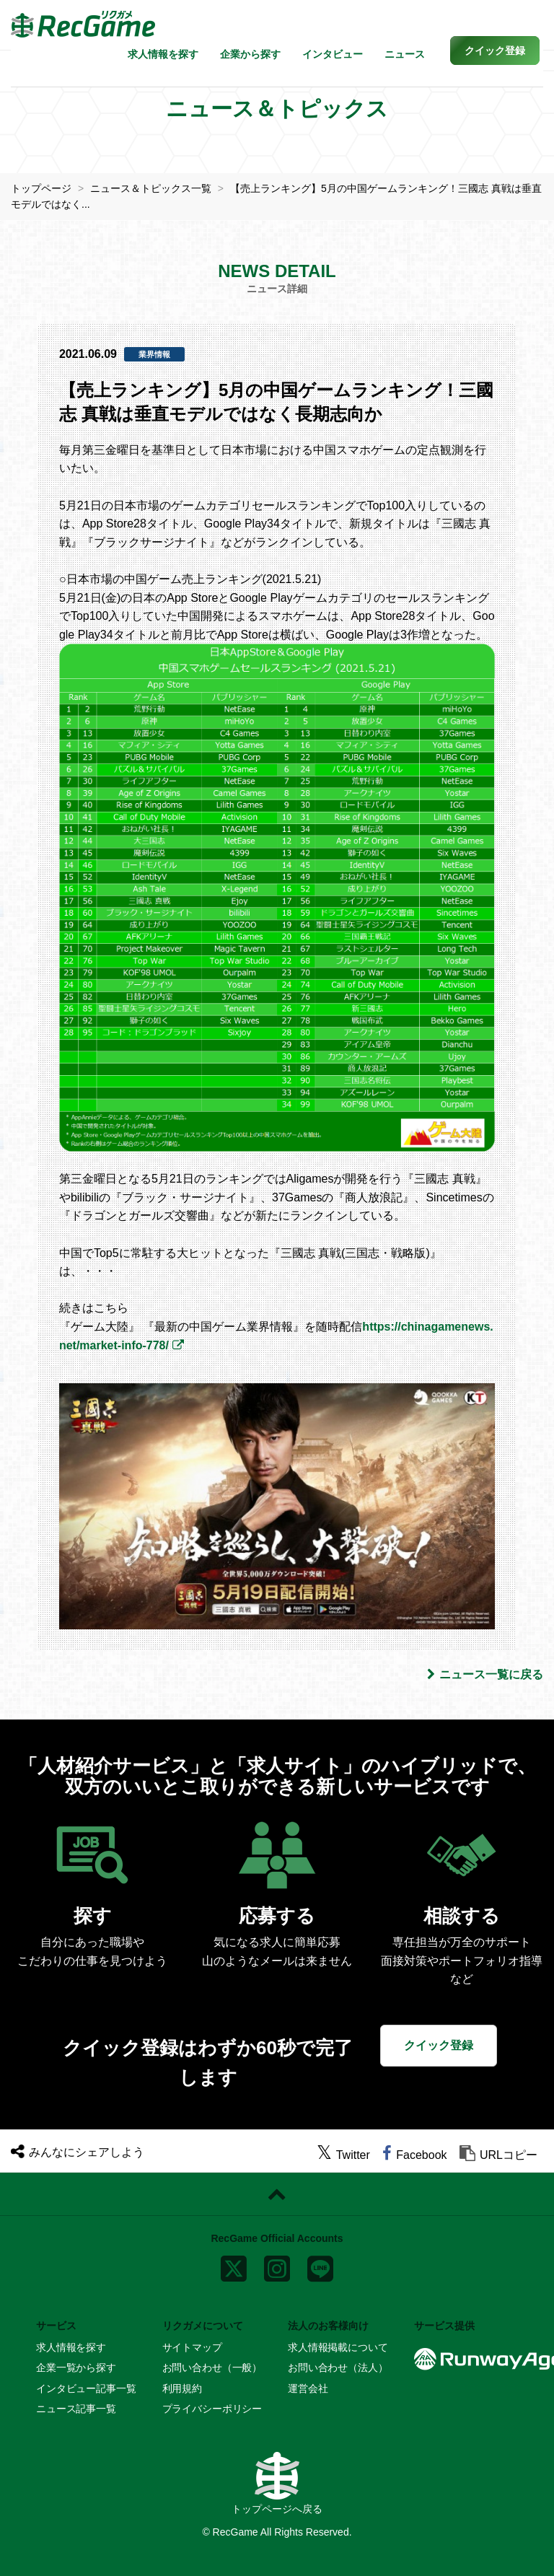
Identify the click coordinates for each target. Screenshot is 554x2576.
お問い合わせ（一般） (212, 2367)
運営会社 (307, 2388)
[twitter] (343, 2155)
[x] (234, 2265)
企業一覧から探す (76, 2367)
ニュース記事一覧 (76, 2408)
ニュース (404, 54)
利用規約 (182, 2388)
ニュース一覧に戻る (485, 1674)
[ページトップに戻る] (277, 2194)
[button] (495, 50)
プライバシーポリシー (212, 2408)
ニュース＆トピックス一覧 (150, 188)
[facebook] (414, 2155)
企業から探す (250, 54)
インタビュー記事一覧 (86, 2388)
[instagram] (277, 2265)
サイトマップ (192, 2347)
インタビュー (332, 54)
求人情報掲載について (338, 2347)
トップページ (41, 188)
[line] (320, 2265)
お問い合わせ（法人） (338, 2367)
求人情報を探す (163, 54)
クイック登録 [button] (438, 2045)
